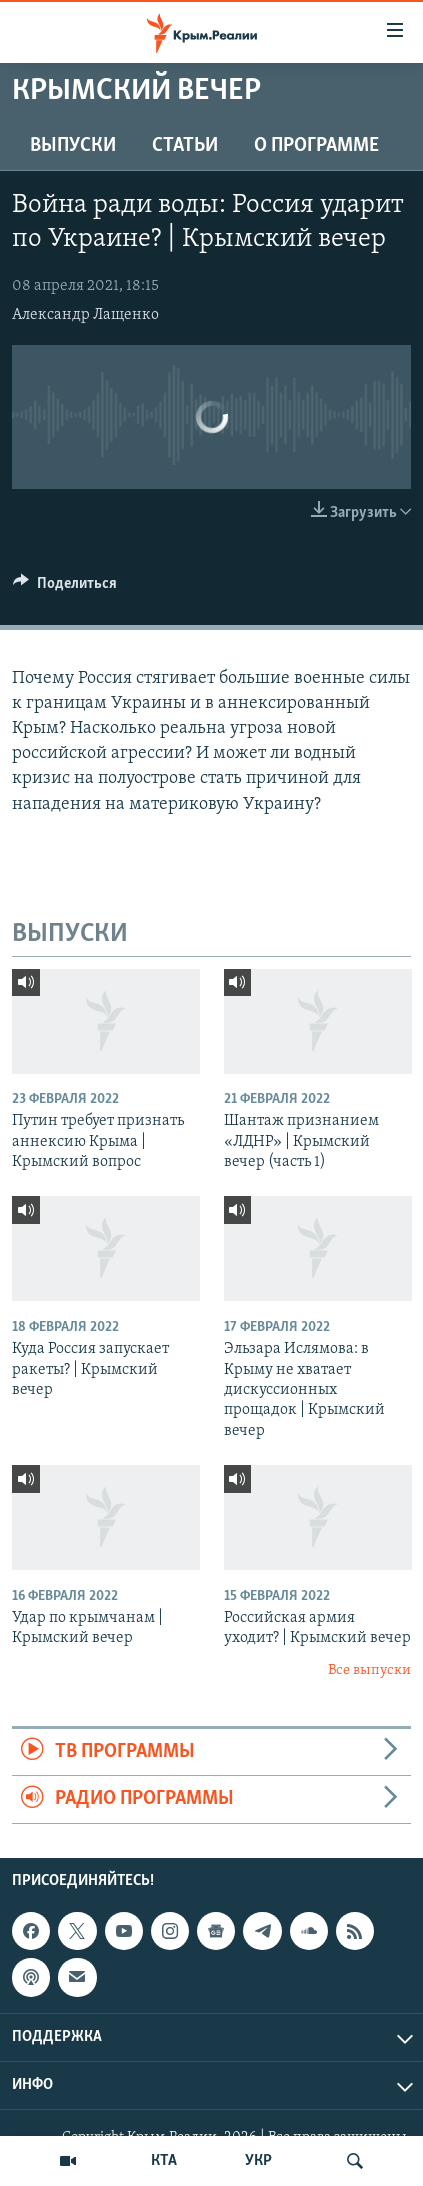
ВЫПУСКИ (73, 146)
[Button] (65, 588)
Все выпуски (369, 1670)
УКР (258, 2161)
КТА (164, 2161)
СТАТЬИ (185, 146)
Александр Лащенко (85, 315)
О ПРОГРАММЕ (316, 146)
